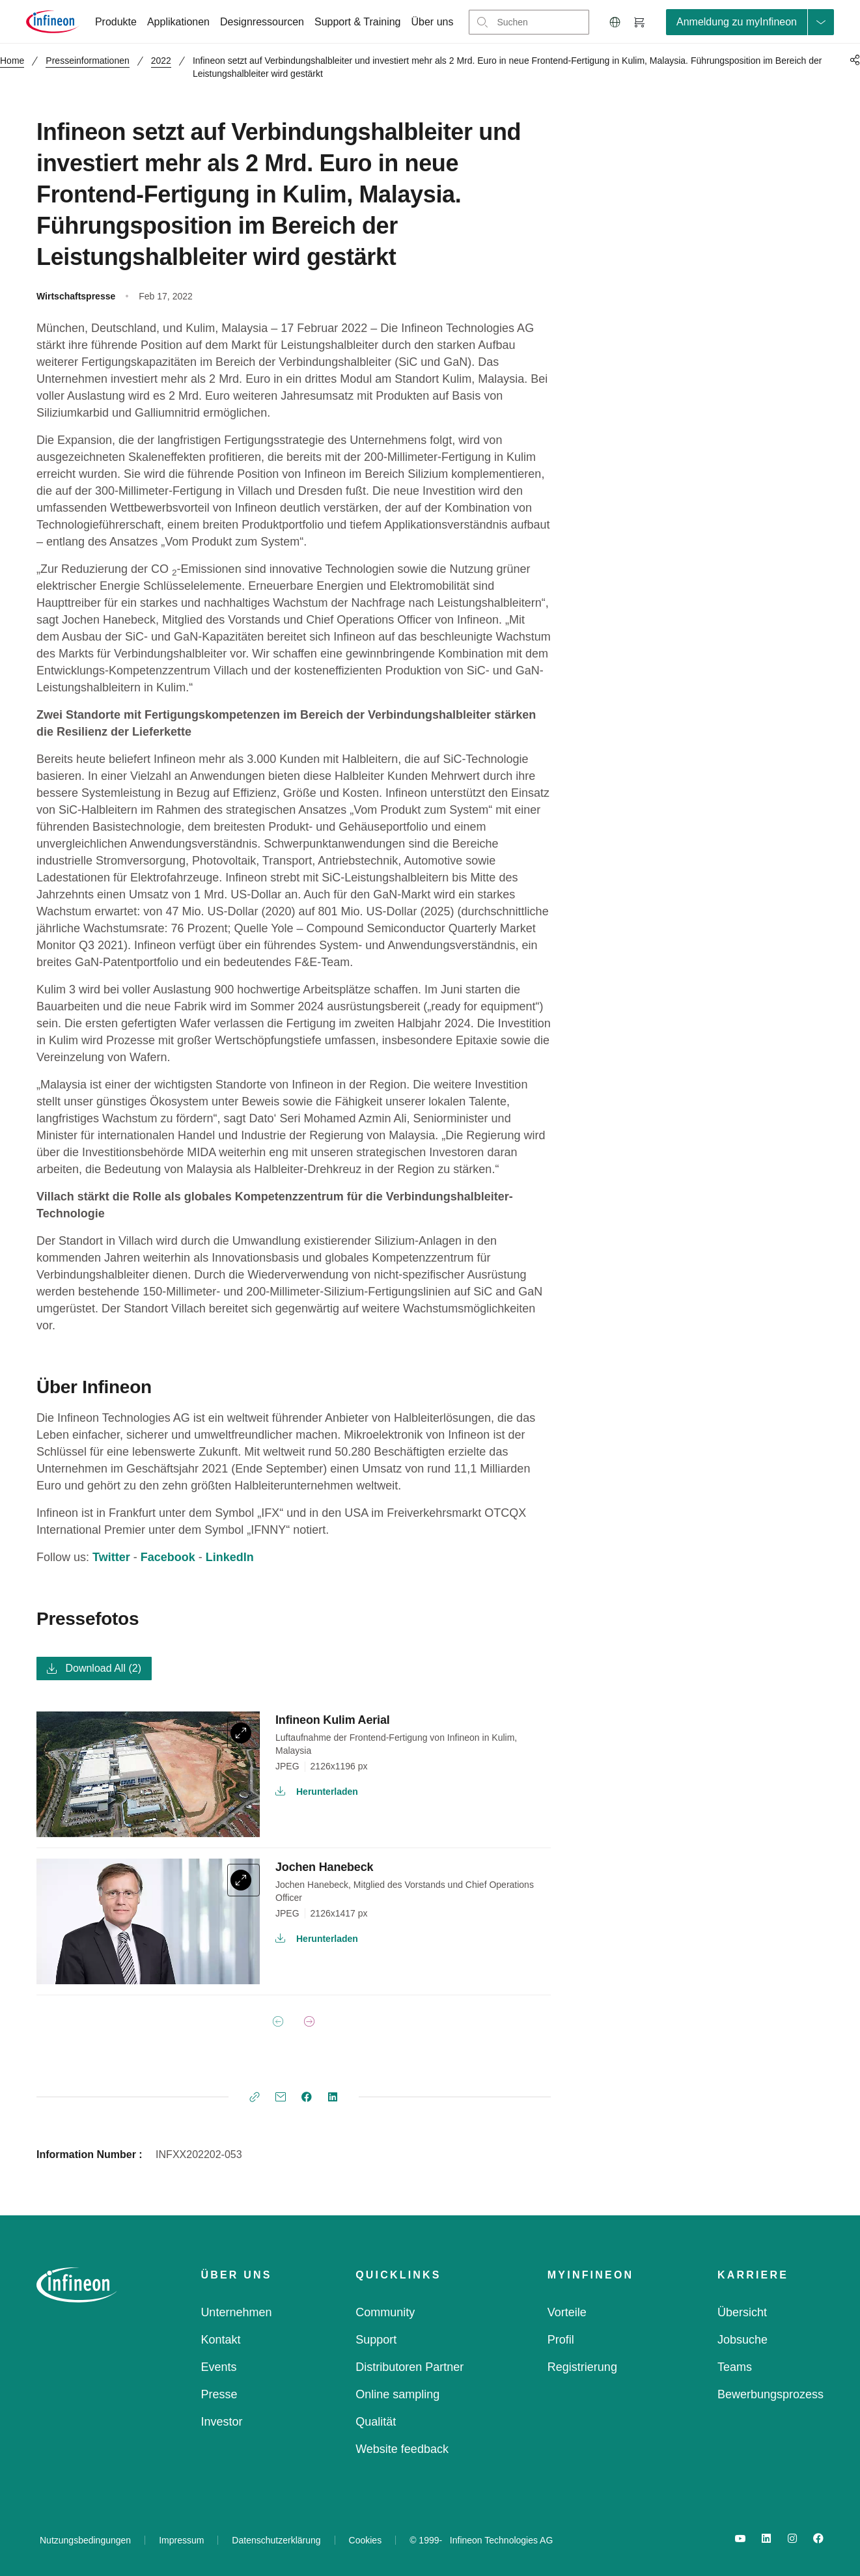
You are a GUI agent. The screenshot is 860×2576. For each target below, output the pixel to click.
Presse (219, 2394)
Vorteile (567, 2312)
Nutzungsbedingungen (85, 2540)
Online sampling (397, 2394)
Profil (561, 2339)
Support (375, 2339)
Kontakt (220, 2339)
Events (218, 2367)
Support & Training (357, 21)
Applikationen (178, 21)
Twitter (111, 1557)
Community (385, 2312)
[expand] (243, 1733)
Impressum (181, 2540)
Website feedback (402, 2449)
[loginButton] (750, 22)
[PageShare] (853, 60)
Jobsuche (742, 2339)
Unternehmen (236, 2312)
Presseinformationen (87, 60)
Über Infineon (94, 1387)
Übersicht (742, 2312)
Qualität (375, 2421)
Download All (94, 1668)
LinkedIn (230, 1557)
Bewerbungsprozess (770, 2394)
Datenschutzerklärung (276, 2540)
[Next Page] (309, 2021)
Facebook (168, 1557)
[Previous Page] (278, 2021)
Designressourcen (262, 21)
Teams (734, 2367)
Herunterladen (316, 1791)
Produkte (116, 21)
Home (12, 60)
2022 (161, 60)
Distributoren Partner (409, 2367)
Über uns (432, 21)
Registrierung (582, 2367)
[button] (615, 22)
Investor (221, 2421)
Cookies (365, 2540)
